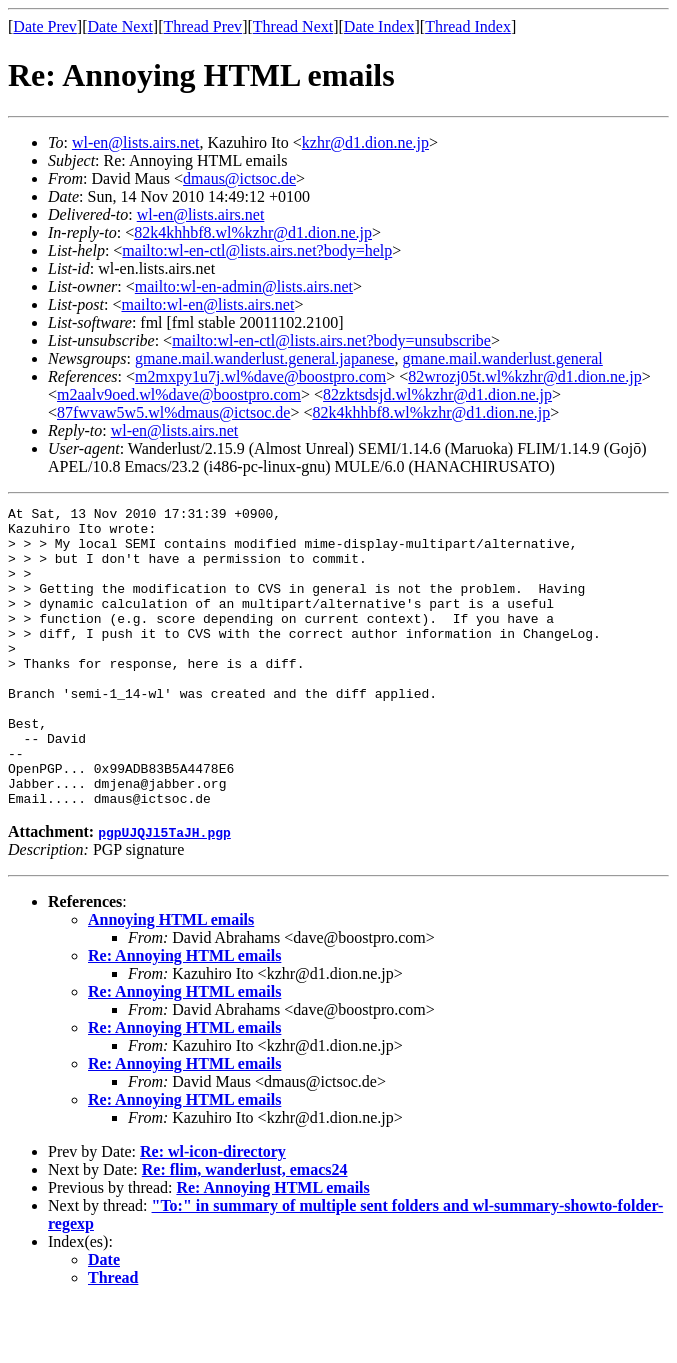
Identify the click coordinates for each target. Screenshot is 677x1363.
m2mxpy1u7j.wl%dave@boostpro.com (260, 376)
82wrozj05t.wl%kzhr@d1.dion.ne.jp (524, 376)
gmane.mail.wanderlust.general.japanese (264, 358)
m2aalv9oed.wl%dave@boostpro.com (179, 394)
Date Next (120, 26)
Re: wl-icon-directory (213, 1211)
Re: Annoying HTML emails (184, 1015)
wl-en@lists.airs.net (136, 142)
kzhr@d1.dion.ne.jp (365, 142)
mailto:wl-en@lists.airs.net (207, 304)
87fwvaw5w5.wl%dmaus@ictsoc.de (173, 412)
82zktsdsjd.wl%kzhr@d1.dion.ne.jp (437, 394)
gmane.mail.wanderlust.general (502, 358)
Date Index (379, 26)
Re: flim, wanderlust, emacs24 (245, 1229)
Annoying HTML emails (171, 979)
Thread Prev (202, 26)
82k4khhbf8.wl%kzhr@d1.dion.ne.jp (253, 232)
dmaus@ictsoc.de (239, 178)
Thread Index (468, 26)
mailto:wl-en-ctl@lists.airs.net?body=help (257, 250)
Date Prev (45, 26)
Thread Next (293, 26)
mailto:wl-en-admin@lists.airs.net (244, 286)
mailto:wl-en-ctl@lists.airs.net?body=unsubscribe (331, 340)
